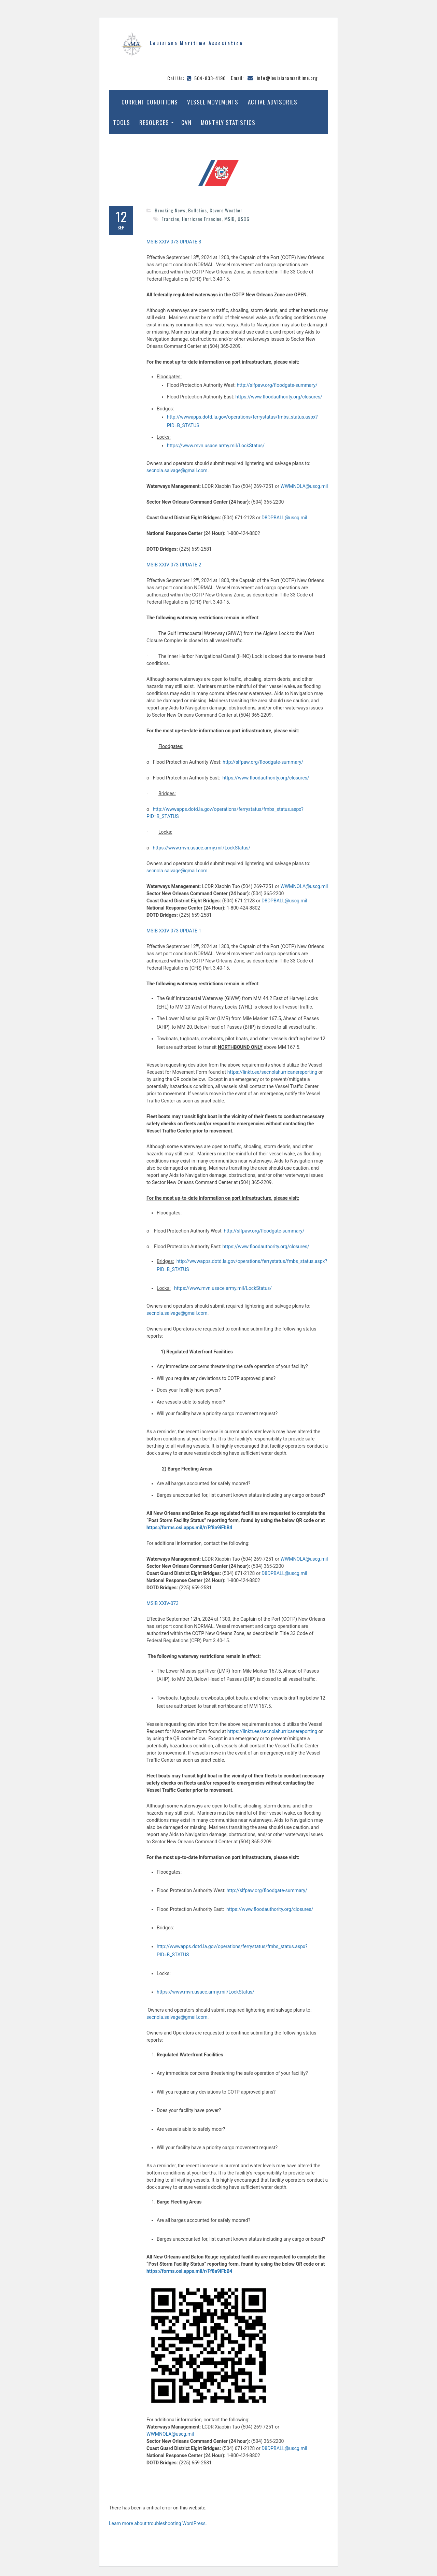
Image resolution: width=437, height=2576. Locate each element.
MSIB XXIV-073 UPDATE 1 (173, 930)
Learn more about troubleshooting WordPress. (158, 2523)
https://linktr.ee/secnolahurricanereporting (272, 1072)
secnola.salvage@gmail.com (177, 470)
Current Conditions (150, 102)
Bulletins (197, 210)
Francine (170, 218)
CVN (186, 122)
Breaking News (170, 210)
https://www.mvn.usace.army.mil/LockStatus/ (216, 445)
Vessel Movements (212, 102)
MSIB (229, 218)
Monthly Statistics (228, 122)
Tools (121, 122)
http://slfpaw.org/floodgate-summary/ (277, 385)
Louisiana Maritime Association (196, 42)
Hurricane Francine (202, 218)
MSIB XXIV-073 (162, 1603)
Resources (154, 122)
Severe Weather (226, 210)
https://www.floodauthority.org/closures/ (279, 396)
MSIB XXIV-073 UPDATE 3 (173, 241)
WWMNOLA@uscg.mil (304, 486)
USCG (244, 218)
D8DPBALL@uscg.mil (284, 517)
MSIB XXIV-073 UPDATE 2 (173, 564)
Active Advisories (272, 102)
